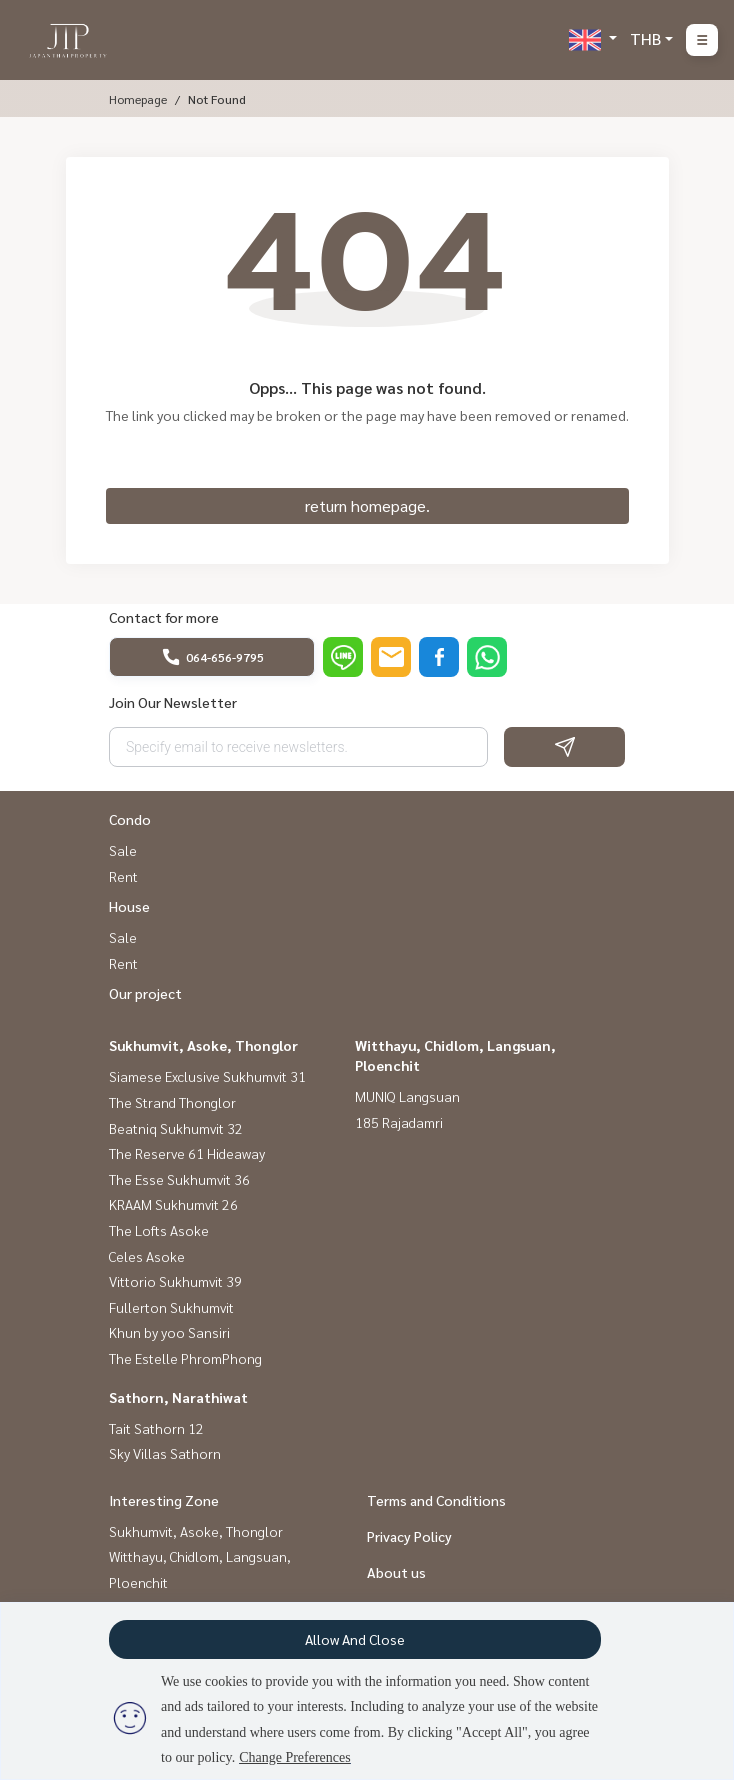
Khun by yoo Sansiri (169, 1332)
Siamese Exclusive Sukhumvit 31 (207, 1076)
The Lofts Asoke (159, 1230)
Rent (123, 876)
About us (396, 1572)
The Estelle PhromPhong (185, 1358)
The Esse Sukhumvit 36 (179, 1179)
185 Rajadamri (399, 1122)
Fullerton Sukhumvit (171, 1307)
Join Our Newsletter (173, 702)
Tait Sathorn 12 (156, 1428)
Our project (145, 993)
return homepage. (367, 505)
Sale (123, 850)
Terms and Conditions (436, 1500)
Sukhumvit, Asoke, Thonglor (203, 1045)
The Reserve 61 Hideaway (187, 1153)
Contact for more (164, 617)
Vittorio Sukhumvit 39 (175, 1281)
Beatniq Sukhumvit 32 (176, 1128)
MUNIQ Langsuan (407, 1096)
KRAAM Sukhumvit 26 (173, 1204)
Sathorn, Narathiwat (178, 1397)
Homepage (138, 99)
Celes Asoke (147, 1256)
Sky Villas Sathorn (165, 1453)
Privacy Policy (409, 1536)
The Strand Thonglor (172, 1102)
